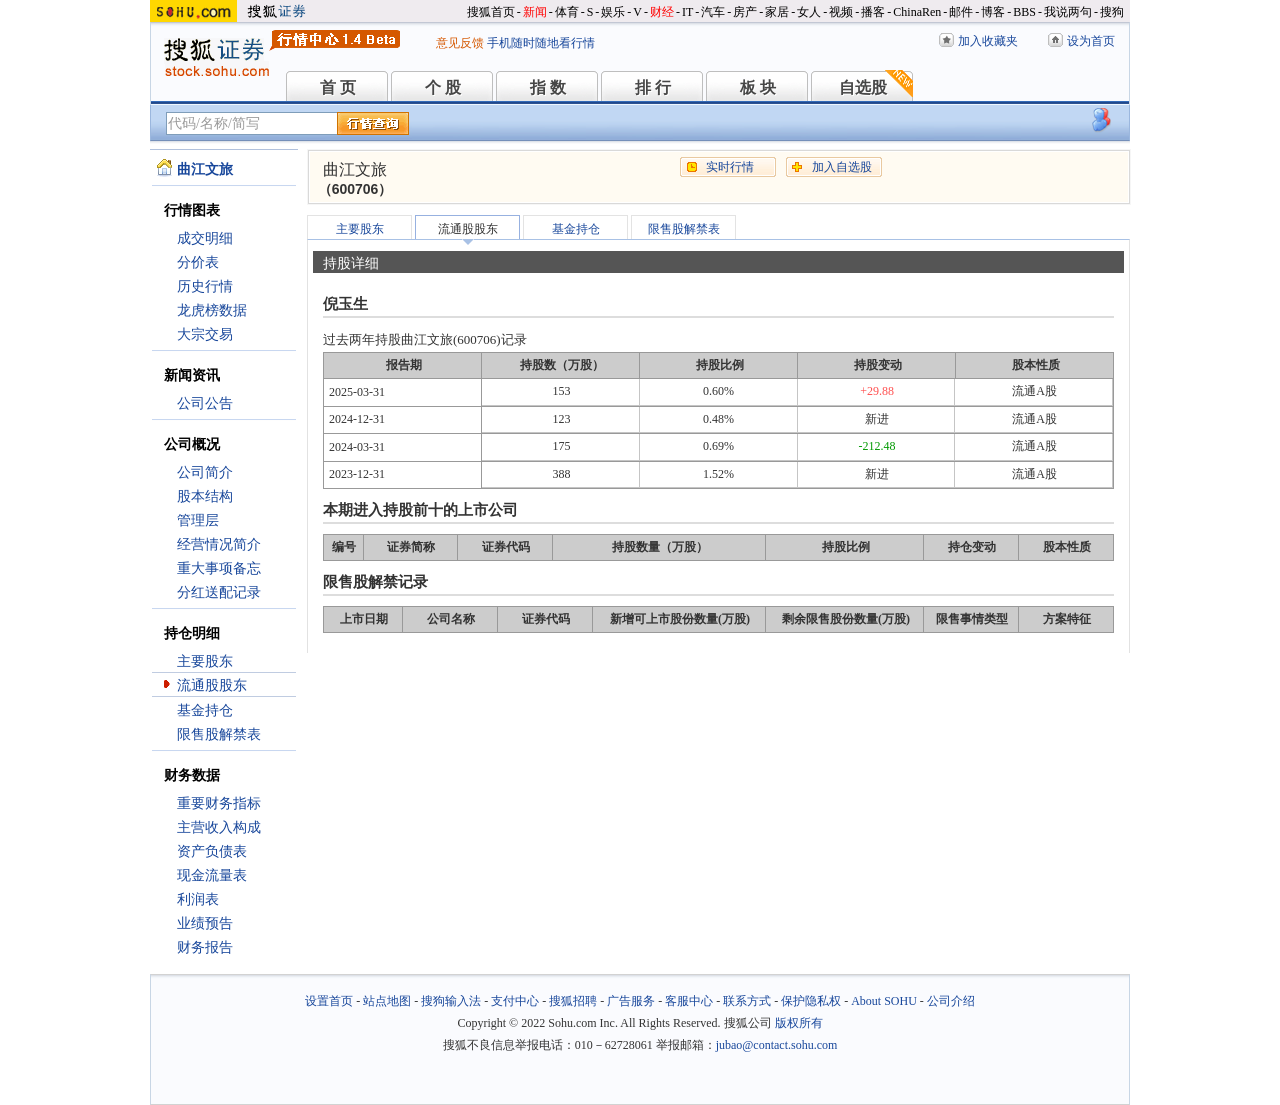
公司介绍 (951, 1001)
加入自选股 (842, 167)
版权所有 (799, 1023)
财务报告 (205, 947)
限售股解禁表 (219, 734)
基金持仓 (205, 710)
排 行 (653, 87)
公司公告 (205, 403)
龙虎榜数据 (212, 310)
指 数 (548, 87)
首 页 (338, 87)
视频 (841, 12)
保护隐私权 (811, 1001)
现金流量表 (212, 875)
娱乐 (613, 12)
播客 (873, 12)
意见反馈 (460, 43)
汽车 (713, 12)
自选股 (863, 87)
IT (687, 12)
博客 (993, 12)
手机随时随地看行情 (541, 43)
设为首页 (1091, 41)
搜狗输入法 (451, 1001)
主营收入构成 (219, 827)
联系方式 (747, 1001)
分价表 (198, 262)
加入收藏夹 (988, 41)
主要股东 (205, 661)
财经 (662, 12)
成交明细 (205, 238)
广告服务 (631, 1001)
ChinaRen (917, 12)
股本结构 (205, 496)
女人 (809, 12)
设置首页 (329, 1001)
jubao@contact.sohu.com (777, 1045)
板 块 (758, 87)
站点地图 (387, 1001)
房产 (745, 12)
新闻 (535, 12)
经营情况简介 (219, 544)
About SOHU (884, 1001)
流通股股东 (212, 685)
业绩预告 (205, 923)
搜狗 (1112, 12)
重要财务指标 (219, 803)
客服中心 (689, 1001)
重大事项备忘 (219, 568)
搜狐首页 (491, 12)
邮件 (961, 12)
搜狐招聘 (573, 1001)
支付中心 (515, 1001)
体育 (567, 12)
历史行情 (205, 286)
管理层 (198, 520)
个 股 (443, 87)
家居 (777, 12)
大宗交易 (205, 334)
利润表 (198, 899)
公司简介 (205, 472)
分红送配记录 (219, 592)
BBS (1024, 12)
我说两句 (1068, 12)
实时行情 (730, 167)
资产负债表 (212, 851)
